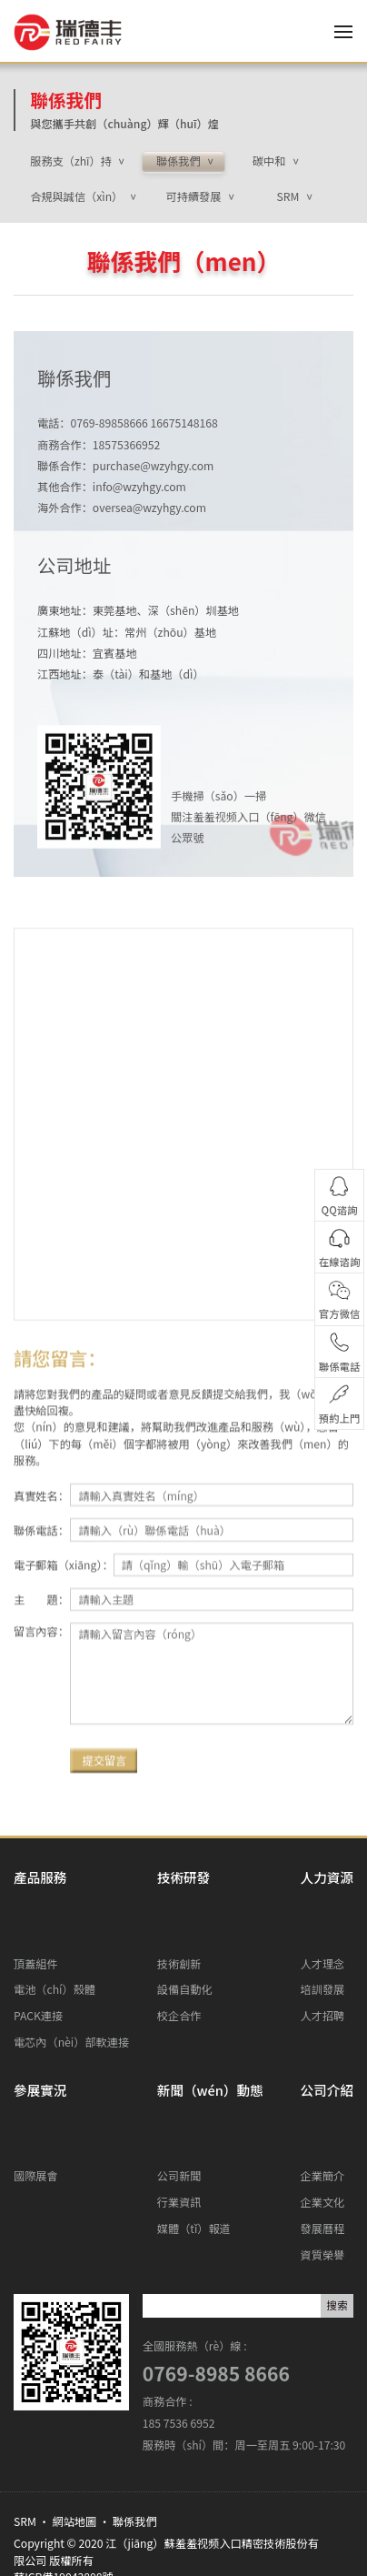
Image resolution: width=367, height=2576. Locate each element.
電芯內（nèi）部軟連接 (71, 1995)
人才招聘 (323, 1969)
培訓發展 (323, 1943)
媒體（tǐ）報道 (194, 2135)
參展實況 (40, 2043)
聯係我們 (66, 100)
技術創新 (179, 1916)
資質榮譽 (323, 2161)
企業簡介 (323, 2082)
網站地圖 (75, 2428)
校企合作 (179, 1969)
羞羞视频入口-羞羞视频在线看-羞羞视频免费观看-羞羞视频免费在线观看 (183, 2558)
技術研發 (183, 1877)
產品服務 (40, 1877)
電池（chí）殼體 (54, 1943)
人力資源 (327, 1877)
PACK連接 (38, 1969)
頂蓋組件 (36, 1916)
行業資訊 (179, 2108)
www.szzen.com (107, 2505)
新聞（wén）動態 (210, 2043)
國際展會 (36, 2082)
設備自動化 (185, 1943)
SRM (25, 2428)
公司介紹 (327, 2043)
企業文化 (323, 2108)
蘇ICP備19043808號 (64, 2483)
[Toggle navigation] (338, 32)
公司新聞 (179, 2082)
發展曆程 (323, 2135)
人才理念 (323, 1916)
